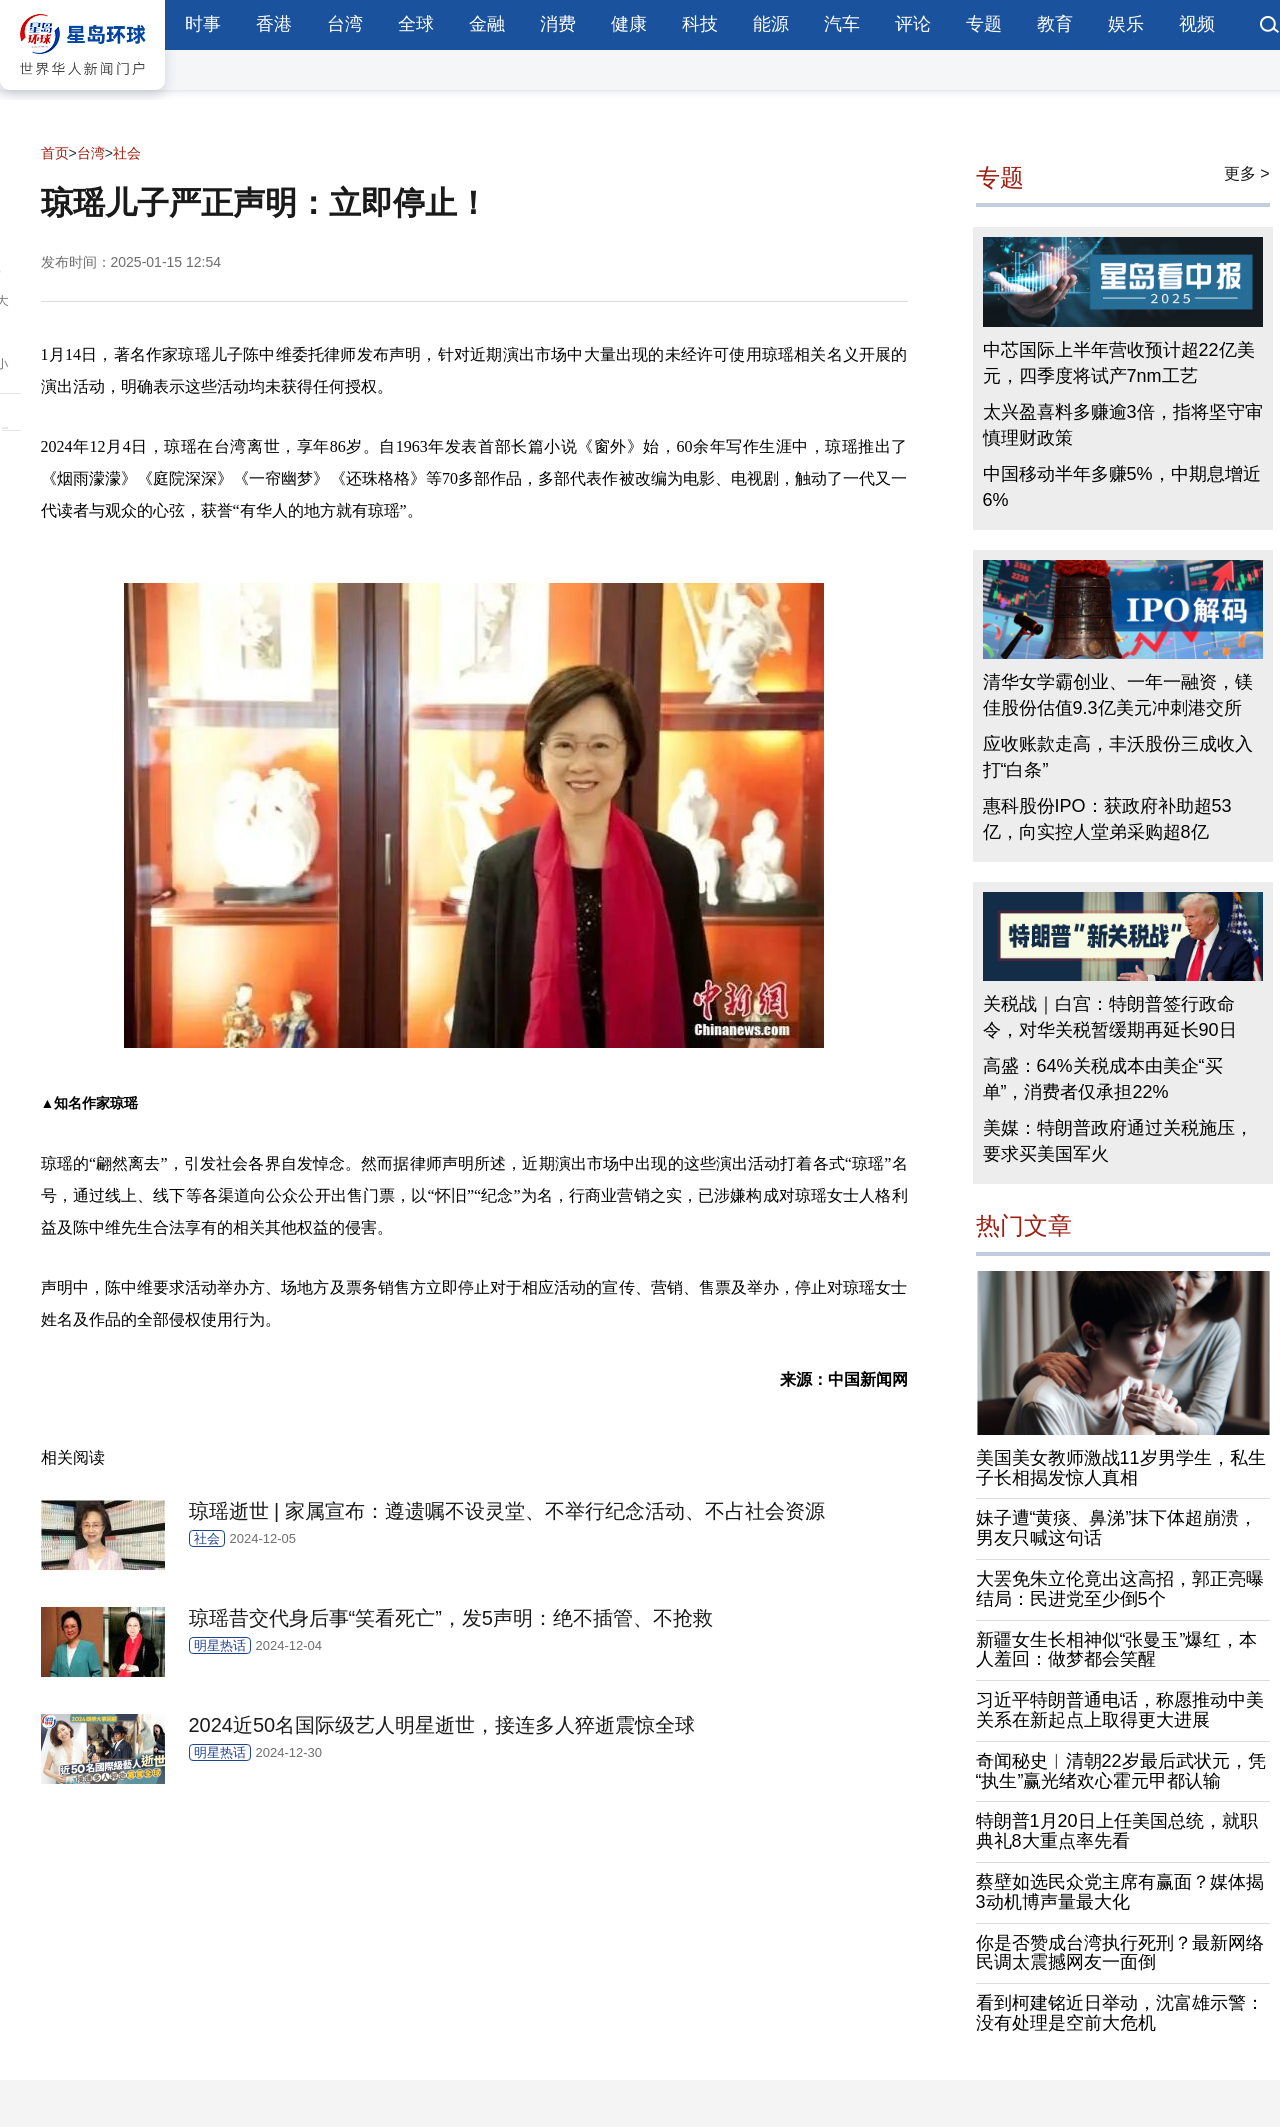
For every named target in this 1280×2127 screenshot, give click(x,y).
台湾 (345, 24)
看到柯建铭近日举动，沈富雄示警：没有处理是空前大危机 (1120, 2013)
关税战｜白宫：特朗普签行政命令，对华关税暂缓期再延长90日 (1110, 1017)
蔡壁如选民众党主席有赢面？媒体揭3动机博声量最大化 (1120, 1892)
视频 (1197, 24)
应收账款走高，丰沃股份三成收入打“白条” (1118, 757)
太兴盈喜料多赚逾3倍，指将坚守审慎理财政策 (1123, 425)
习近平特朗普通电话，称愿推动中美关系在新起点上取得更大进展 (1120, 1710)
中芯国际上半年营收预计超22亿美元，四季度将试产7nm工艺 (1119, 363)
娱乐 (1126, 24)
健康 (629, 24)
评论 (913, 24)
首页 (55, 153)
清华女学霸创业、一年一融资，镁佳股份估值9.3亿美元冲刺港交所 (1118, 695)
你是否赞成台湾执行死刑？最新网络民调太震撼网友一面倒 (1120, 1953)
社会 (127, 153)
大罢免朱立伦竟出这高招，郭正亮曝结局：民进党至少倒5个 (1120, 1589)
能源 (771, 24)
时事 (203, 24)
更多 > (1247, 173)
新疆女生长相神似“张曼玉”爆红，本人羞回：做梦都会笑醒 (1117, 1650)
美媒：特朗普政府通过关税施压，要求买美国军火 (1118, 1141)
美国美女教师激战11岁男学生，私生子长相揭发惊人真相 (1121, 1468)
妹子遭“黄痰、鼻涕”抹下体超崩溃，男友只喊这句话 (1117, 1528)
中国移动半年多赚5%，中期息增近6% (1122, 487)
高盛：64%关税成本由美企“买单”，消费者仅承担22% (1103, 1079)
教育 (1055, 24)
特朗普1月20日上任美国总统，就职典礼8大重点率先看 (1117, 1831)
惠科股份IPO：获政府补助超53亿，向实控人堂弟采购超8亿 (1107, 819)
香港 (274, 24)
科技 (700, 24)
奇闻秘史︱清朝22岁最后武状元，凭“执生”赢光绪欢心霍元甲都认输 (1121, 1771)
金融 (487, 24)
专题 (984, 24)
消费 (558, 24)
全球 (416, 24)
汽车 (842, 24)
